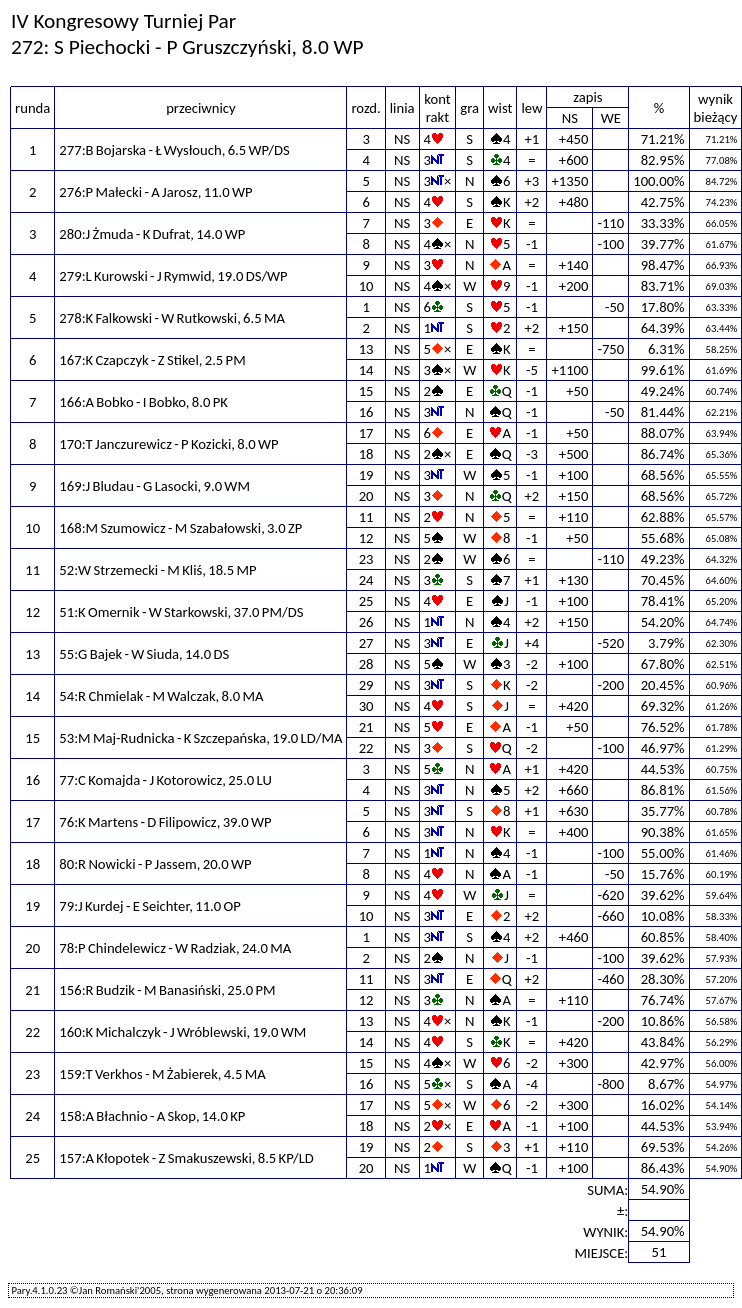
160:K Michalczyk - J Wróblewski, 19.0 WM (182, 1032)
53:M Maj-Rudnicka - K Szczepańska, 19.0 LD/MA (200, 738)
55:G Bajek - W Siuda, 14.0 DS (144, 654)
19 (366, 475)
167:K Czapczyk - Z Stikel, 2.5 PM (152, 360)
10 (366, 286)
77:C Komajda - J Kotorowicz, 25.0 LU (165, 780)
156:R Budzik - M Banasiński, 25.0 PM (167, 990)
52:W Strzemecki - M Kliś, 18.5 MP (157, 570)
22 (366, 748)
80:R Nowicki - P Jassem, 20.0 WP (155, 864)
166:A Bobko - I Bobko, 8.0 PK (143, 402)
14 (366, 370)
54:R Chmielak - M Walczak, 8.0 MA (161, 696)
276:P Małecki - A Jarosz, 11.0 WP (155, 192)
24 (366, 580)
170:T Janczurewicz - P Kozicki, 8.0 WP (168, 444)
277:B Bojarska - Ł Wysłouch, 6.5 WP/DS (174, 150)
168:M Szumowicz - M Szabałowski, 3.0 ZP (180, 528)
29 (366, 685)
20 (366, 496)
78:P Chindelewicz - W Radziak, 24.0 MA (175, 948)
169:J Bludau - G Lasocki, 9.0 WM (154, 486)
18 (366, 454)
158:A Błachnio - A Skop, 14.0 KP (152, 1116)
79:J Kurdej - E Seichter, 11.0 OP (149, 906)
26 (366, 622)
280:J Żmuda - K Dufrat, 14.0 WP (152, 234)
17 (366, 433)
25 (366, 601)
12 (366, 538)
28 (366, 664)
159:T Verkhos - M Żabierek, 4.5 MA (162, 1074)
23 (366, 559)
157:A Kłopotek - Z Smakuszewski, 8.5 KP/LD (186, 1158)
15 (366, 391)
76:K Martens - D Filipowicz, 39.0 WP (165, 822)
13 (366, 349)
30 (366, 706)
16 (366, 412)
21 (366, 727)
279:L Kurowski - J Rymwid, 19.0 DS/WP (173, 276)
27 (366, 643)
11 (366, 517)
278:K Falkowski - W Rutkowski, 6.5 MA (172, 318)
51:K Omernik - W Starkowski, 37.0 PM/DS (181, 612)
